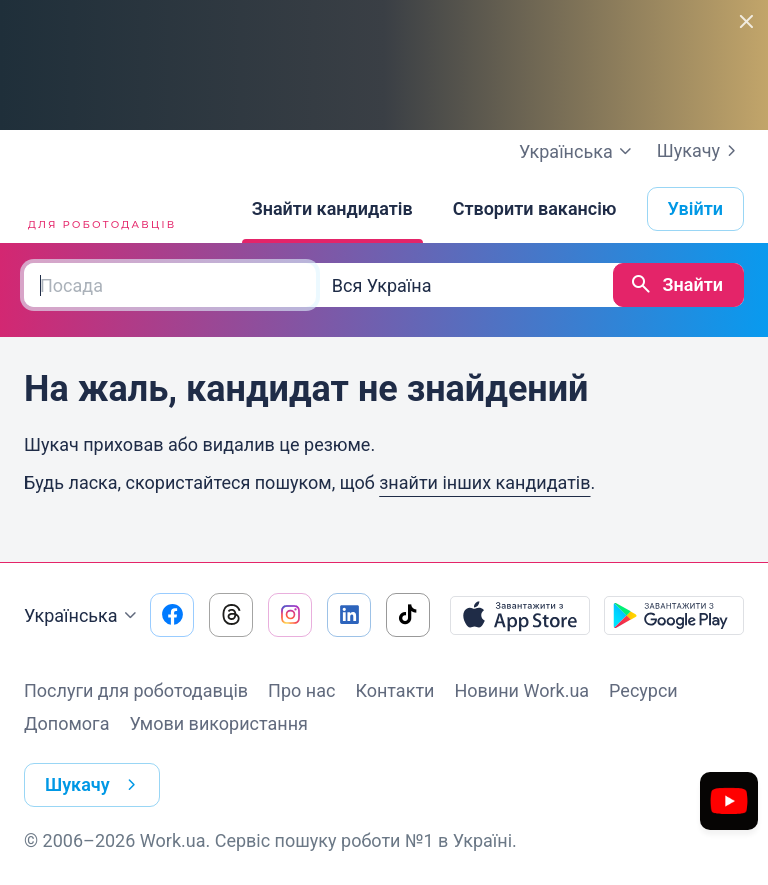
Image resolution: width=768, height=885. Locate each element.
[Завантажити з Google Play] (674, 615)
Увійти (696, 208)
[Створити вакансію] (535, 209)
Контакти (394, 690)
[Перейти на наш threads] (231, 615)
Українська (83, 616)
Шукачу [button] (94, 785)
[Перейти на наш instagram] (290, 615)
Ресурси (643, 690)
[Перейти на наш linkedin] (349, 615)
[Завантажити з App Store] (520, 615)
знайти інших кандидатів (484, 482)
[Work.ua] (99, 209)
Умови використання (218, 723)
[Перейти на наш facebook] (172, 615)
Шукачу (700, 151)
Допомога (66, 723)
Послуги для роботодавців (136, 690)
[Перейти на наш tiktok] (408, 615)
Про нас (301, 690)
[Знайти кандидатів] (332, 209)
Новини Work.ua (521, 690)
